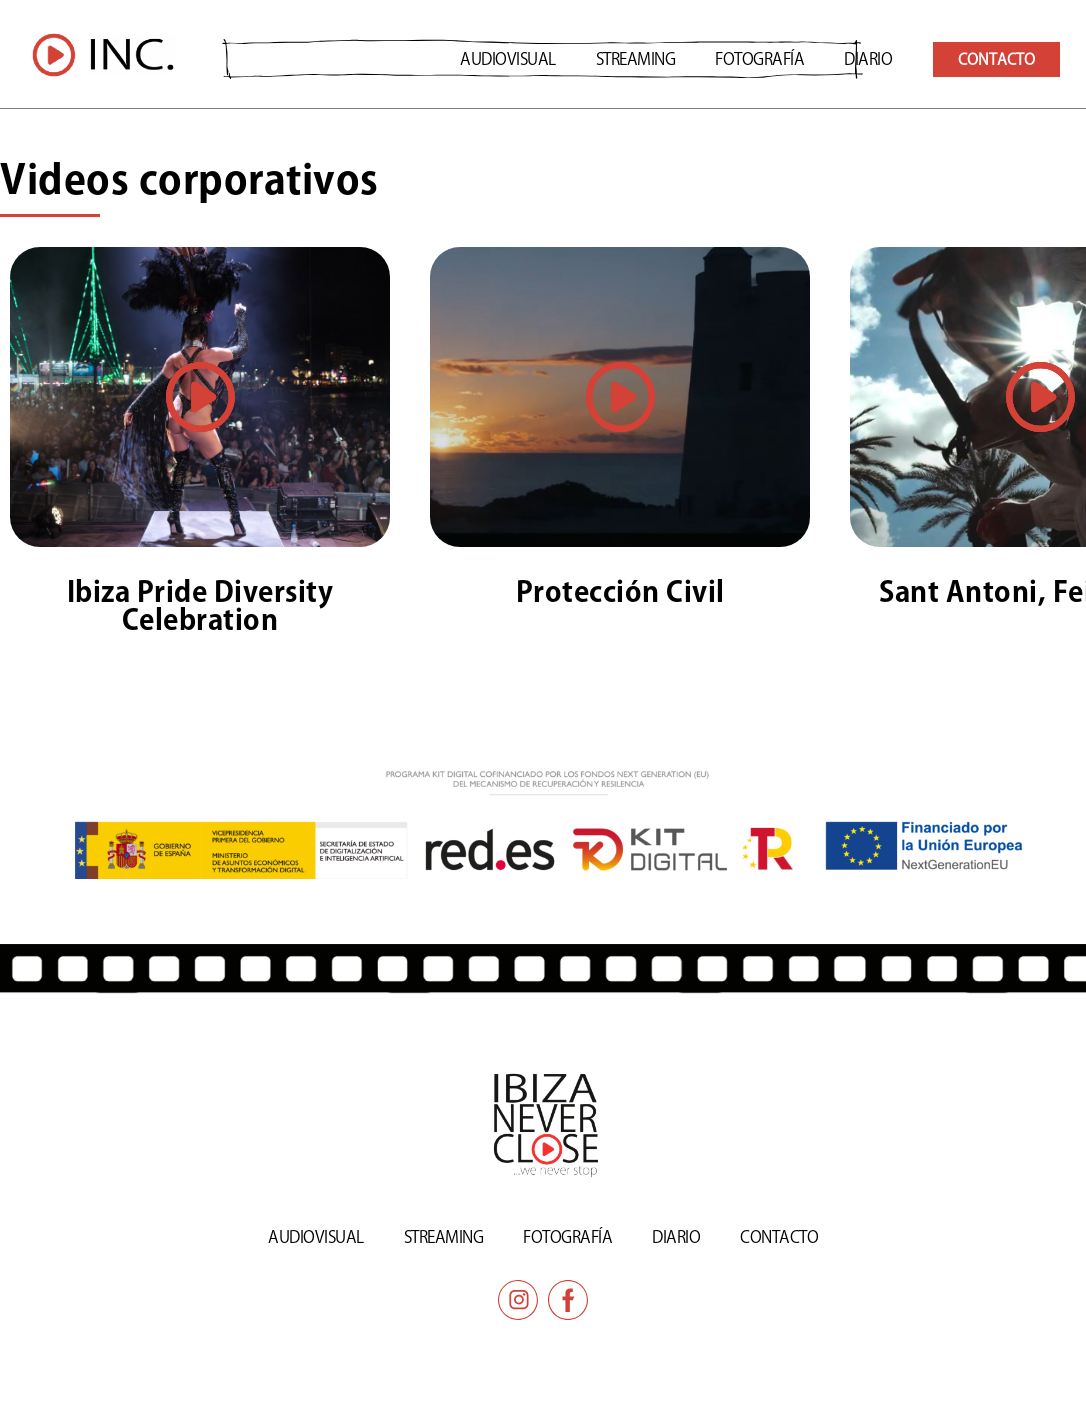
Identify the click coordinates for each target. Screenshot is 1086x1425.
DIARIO (868, 59)
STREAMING (636, 59)
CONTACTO (779, 1236)
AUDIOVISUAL (508, 59)
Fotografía (759, 59)
